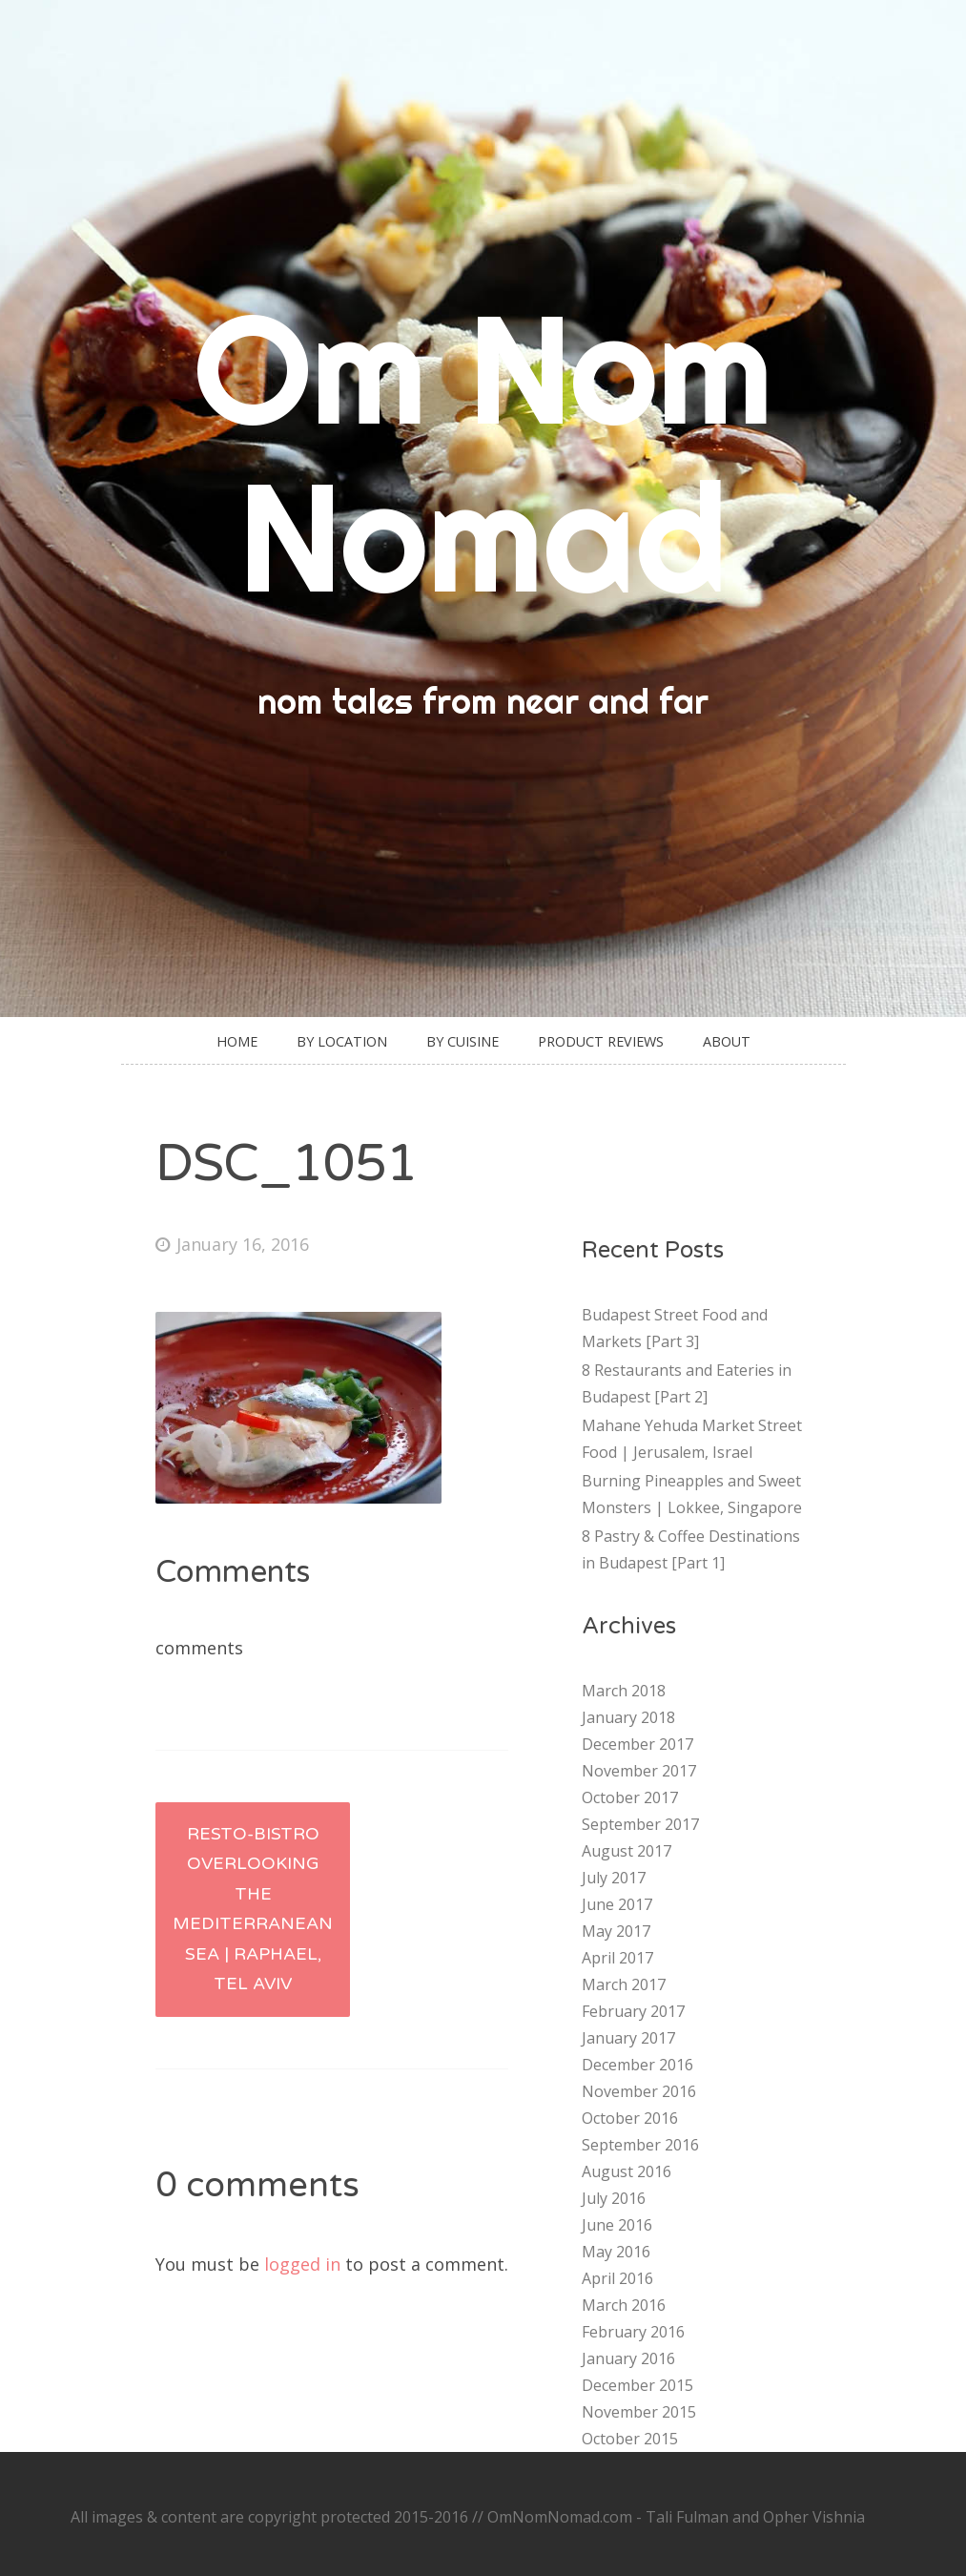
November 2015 (639, 2411)
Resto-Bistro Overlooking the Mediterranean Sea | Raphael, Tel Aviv (253, 1909)
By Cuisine (462, 1041)
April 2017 (617, 1957)
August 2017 (626, 1850)
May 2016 (616, 2251)
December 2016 (637, 2064)
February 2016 (633, 2331)
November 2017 (639, 1770)
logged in (302, 2264)
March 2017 (624, 1984)
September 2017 (640, 1824)
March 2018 (624, 1690)
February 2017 (633, 2011)
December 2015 (637, 2385)
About (726, 1041)
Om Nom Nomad (483, 452)
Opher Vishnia (814, 2516)
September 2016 (640, 2144)
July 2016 (614, 2198)
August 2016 (626, 2171)
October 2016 (630, 2118)
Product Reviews (601, 1041)
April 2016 (617, 2278)
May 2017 (616, 1931)
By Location (342, 1041)
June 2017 (617, 1904)
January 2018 (628, 1717)
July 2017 (614, 1877)
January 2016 (628, 2358)
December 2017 (637, 1744)
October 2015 (630, 2438)
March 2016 (624, 2305)
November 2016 (639, 2091)
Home (236, 1041)
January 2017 (628, 2037)
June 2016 (617, 2224)
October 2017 (630, 1797)
